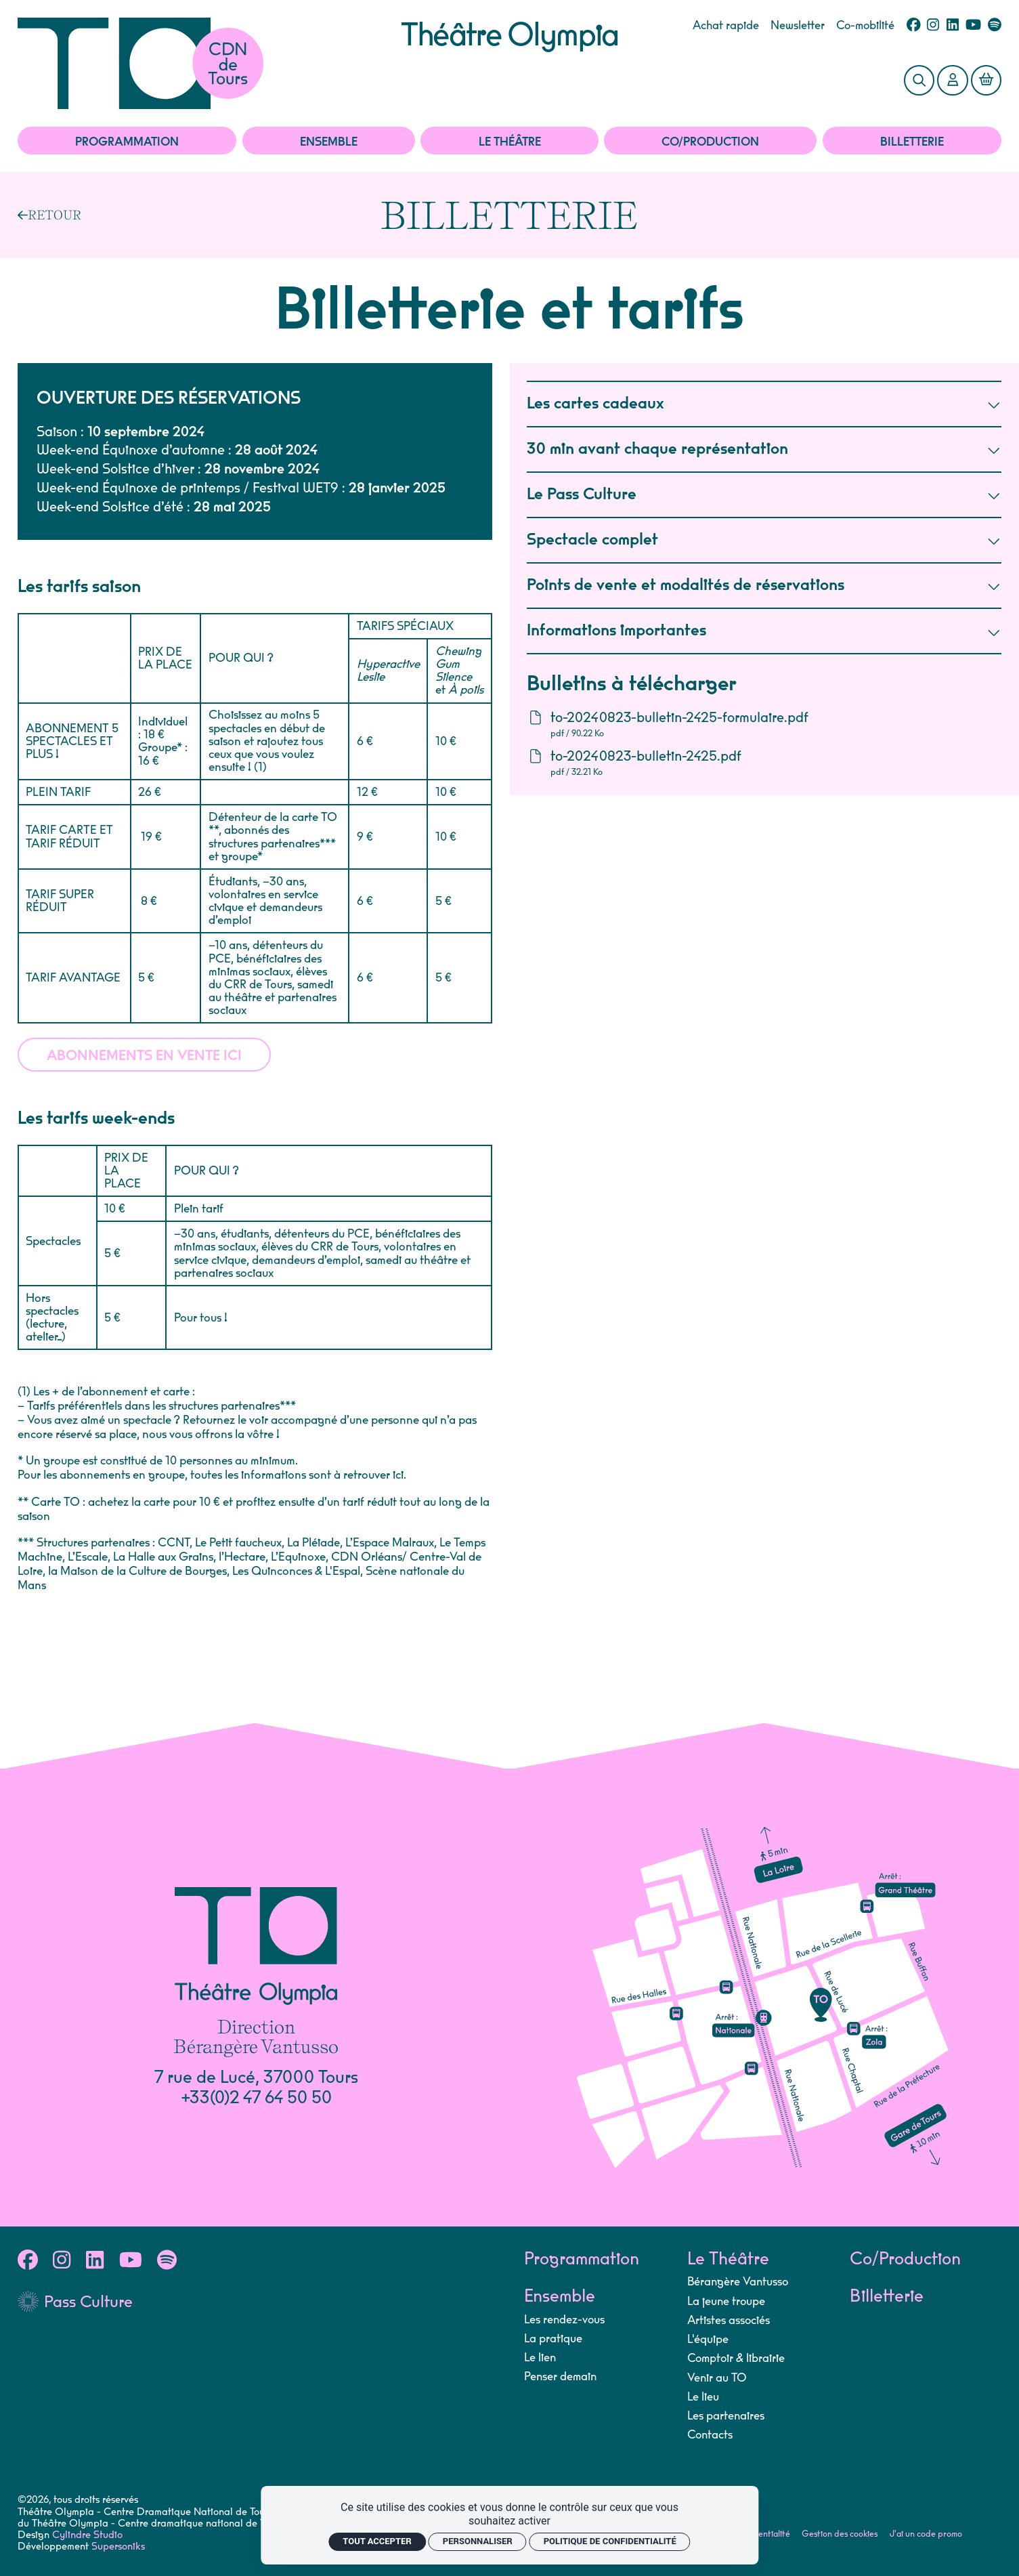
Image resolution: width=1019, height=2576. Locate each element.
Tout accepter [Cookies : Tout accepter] (377, 2541)
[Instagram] (933, 26)
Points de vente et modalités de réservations (764, 585)
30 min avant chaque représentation (764, 449)
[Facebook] (914, 26)
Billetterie (912, 142)
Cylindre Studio (87, 2535)
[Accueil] (209, 63)
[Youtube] (973, 26)
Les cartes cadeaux (764, 404)
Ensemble (328, 142)
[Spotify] (994, 26)
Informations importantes (764, 631)
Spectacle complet (764, 540)
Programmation (127, 142)
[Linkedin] (953, 26)
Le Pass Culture (764, 495)
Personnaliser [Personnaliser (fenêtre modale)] (478, 2541)
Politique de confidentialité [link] (610, 2541)
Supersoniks (118, 2546)
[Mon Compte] (952, 80)
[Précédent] (49, 215)
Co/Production (710, 142)
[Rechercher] (919, 80)
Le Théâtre (510, 142)
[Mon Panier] (986, 80)
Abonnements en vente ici (144, 1056)
